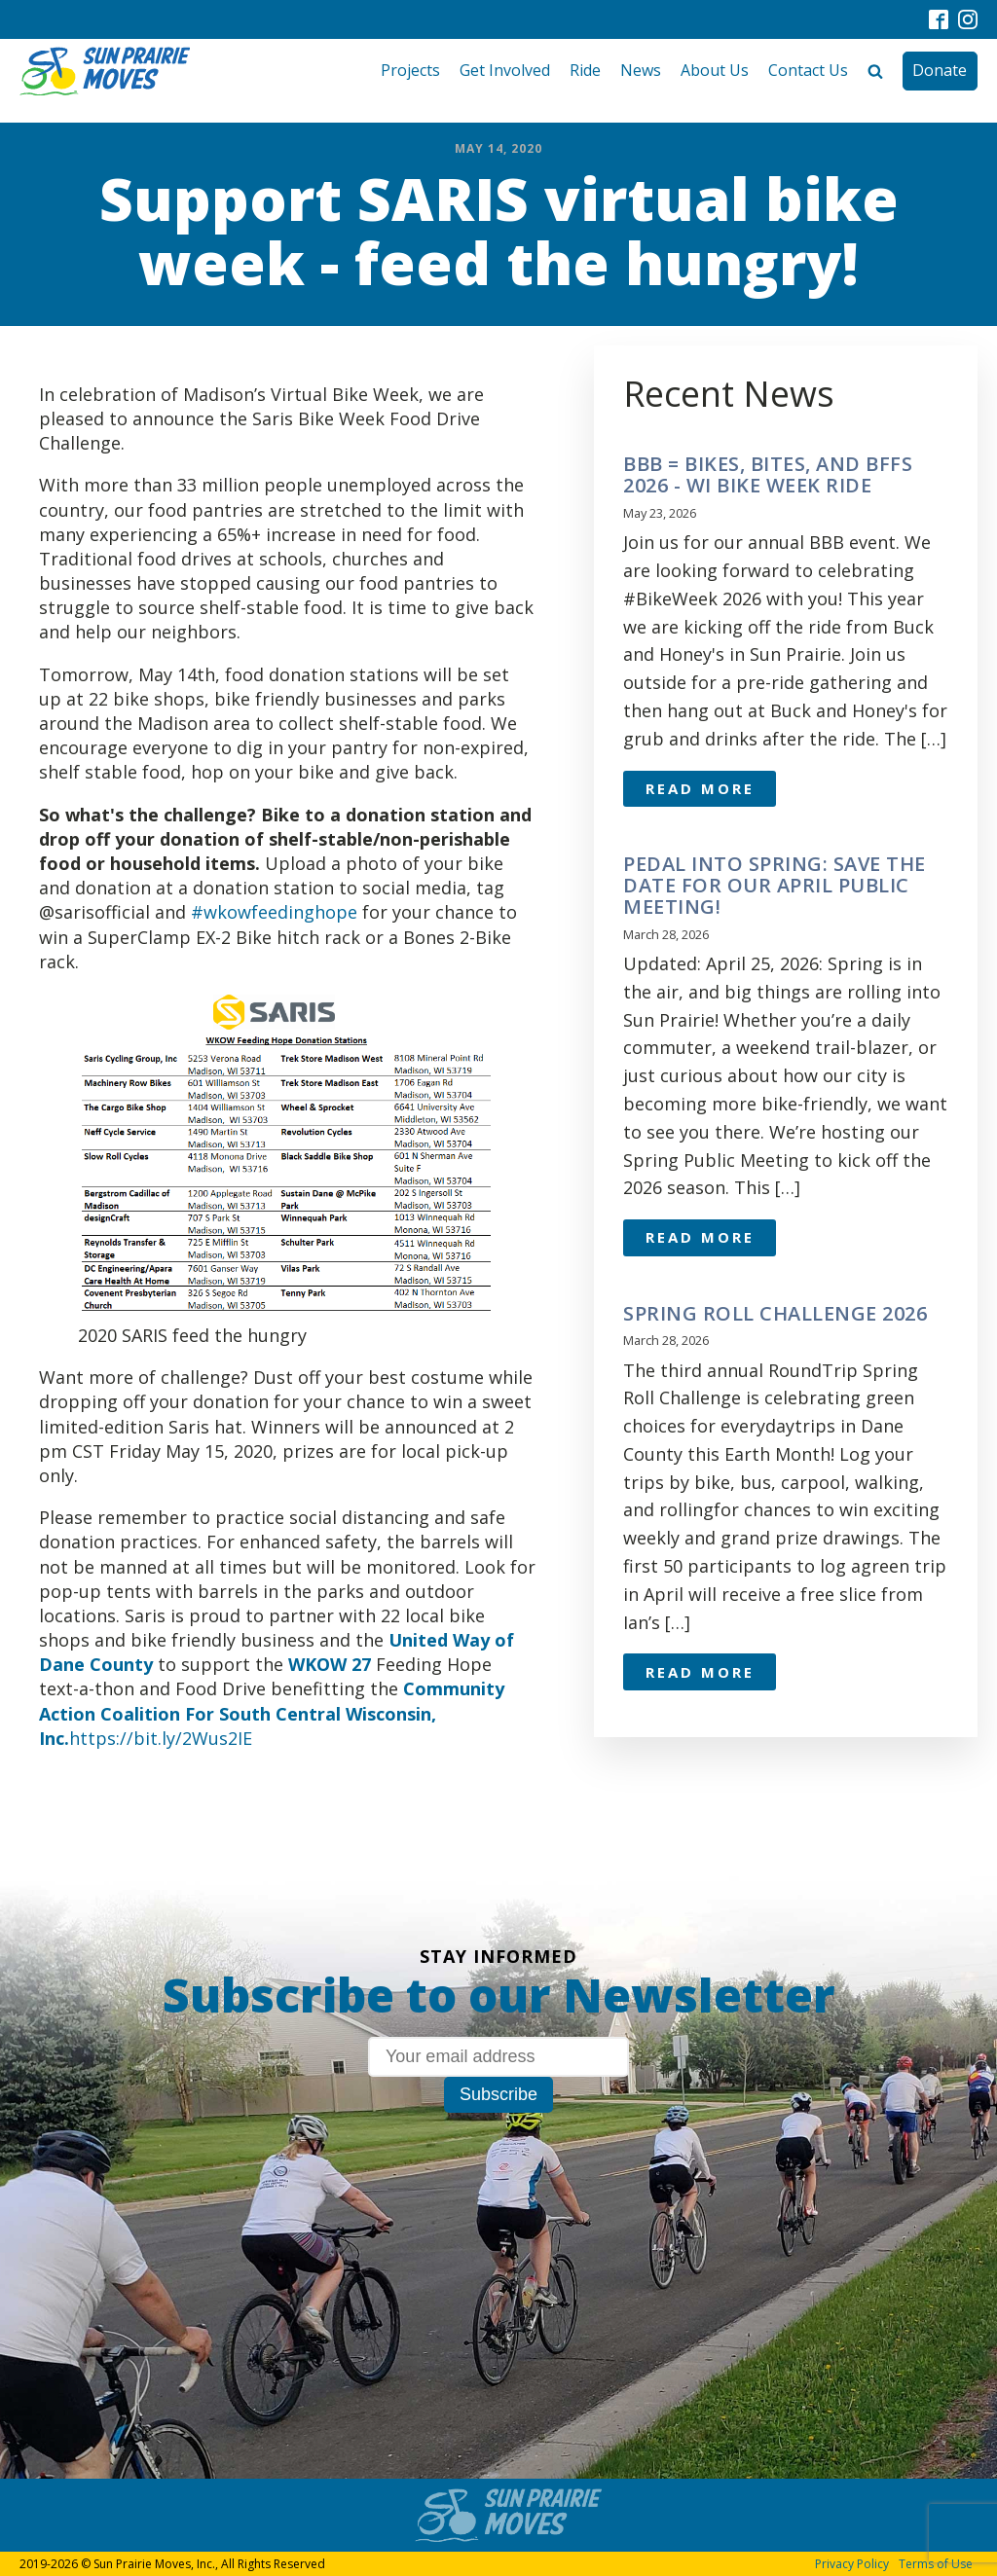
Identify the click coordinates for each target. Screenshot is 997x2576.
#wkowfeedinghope (274, 912)
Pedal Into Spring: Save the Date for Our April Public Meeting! (774, 885)
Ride (585, 70)
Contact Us (808, 70)
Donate (939, 70)
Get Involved (505, 70)
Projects (410, 70)
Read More (700, 788)
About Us (715, 70)
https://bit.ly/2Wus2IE (160, 1738)
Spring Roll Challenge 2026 (775, 1313)
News (640, 70)
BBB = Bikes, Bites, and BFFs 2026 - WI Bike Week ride (767, 475)
